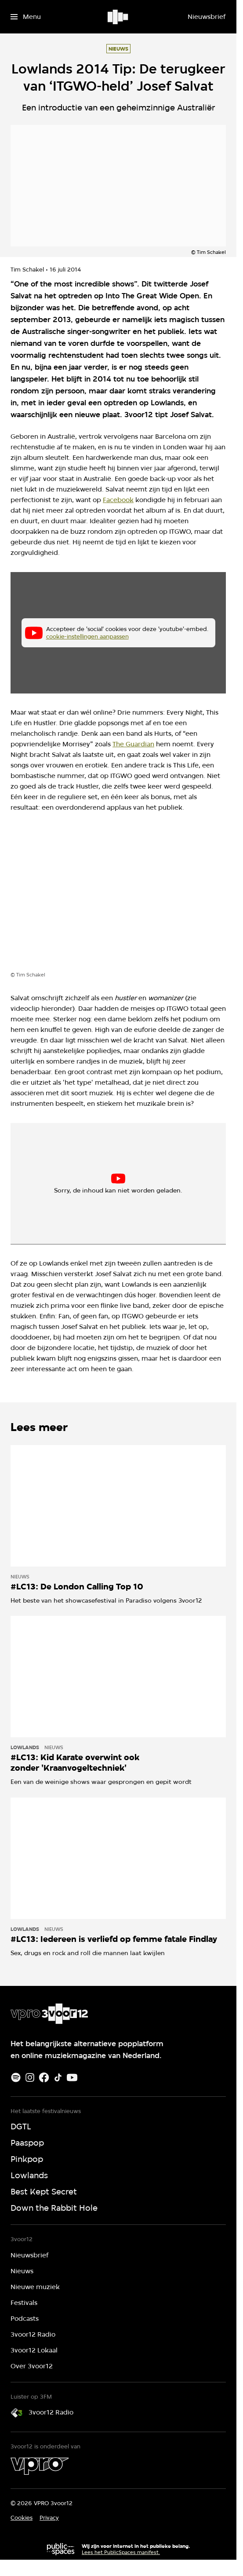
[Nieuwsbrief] (206, 16)
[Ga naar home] (118, 17)
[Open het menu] (25, 16)
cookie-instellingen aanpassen (87, 636)
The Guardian (133, 744)
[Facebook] (44, 2077)
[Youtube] (72, 2077)
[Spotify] (16, 2077)
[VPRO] (40, 2466)
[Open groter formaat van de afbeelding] (118, 899)
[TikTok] (58, 2077)
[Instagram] (30, 2077)
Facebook (118, 500)
